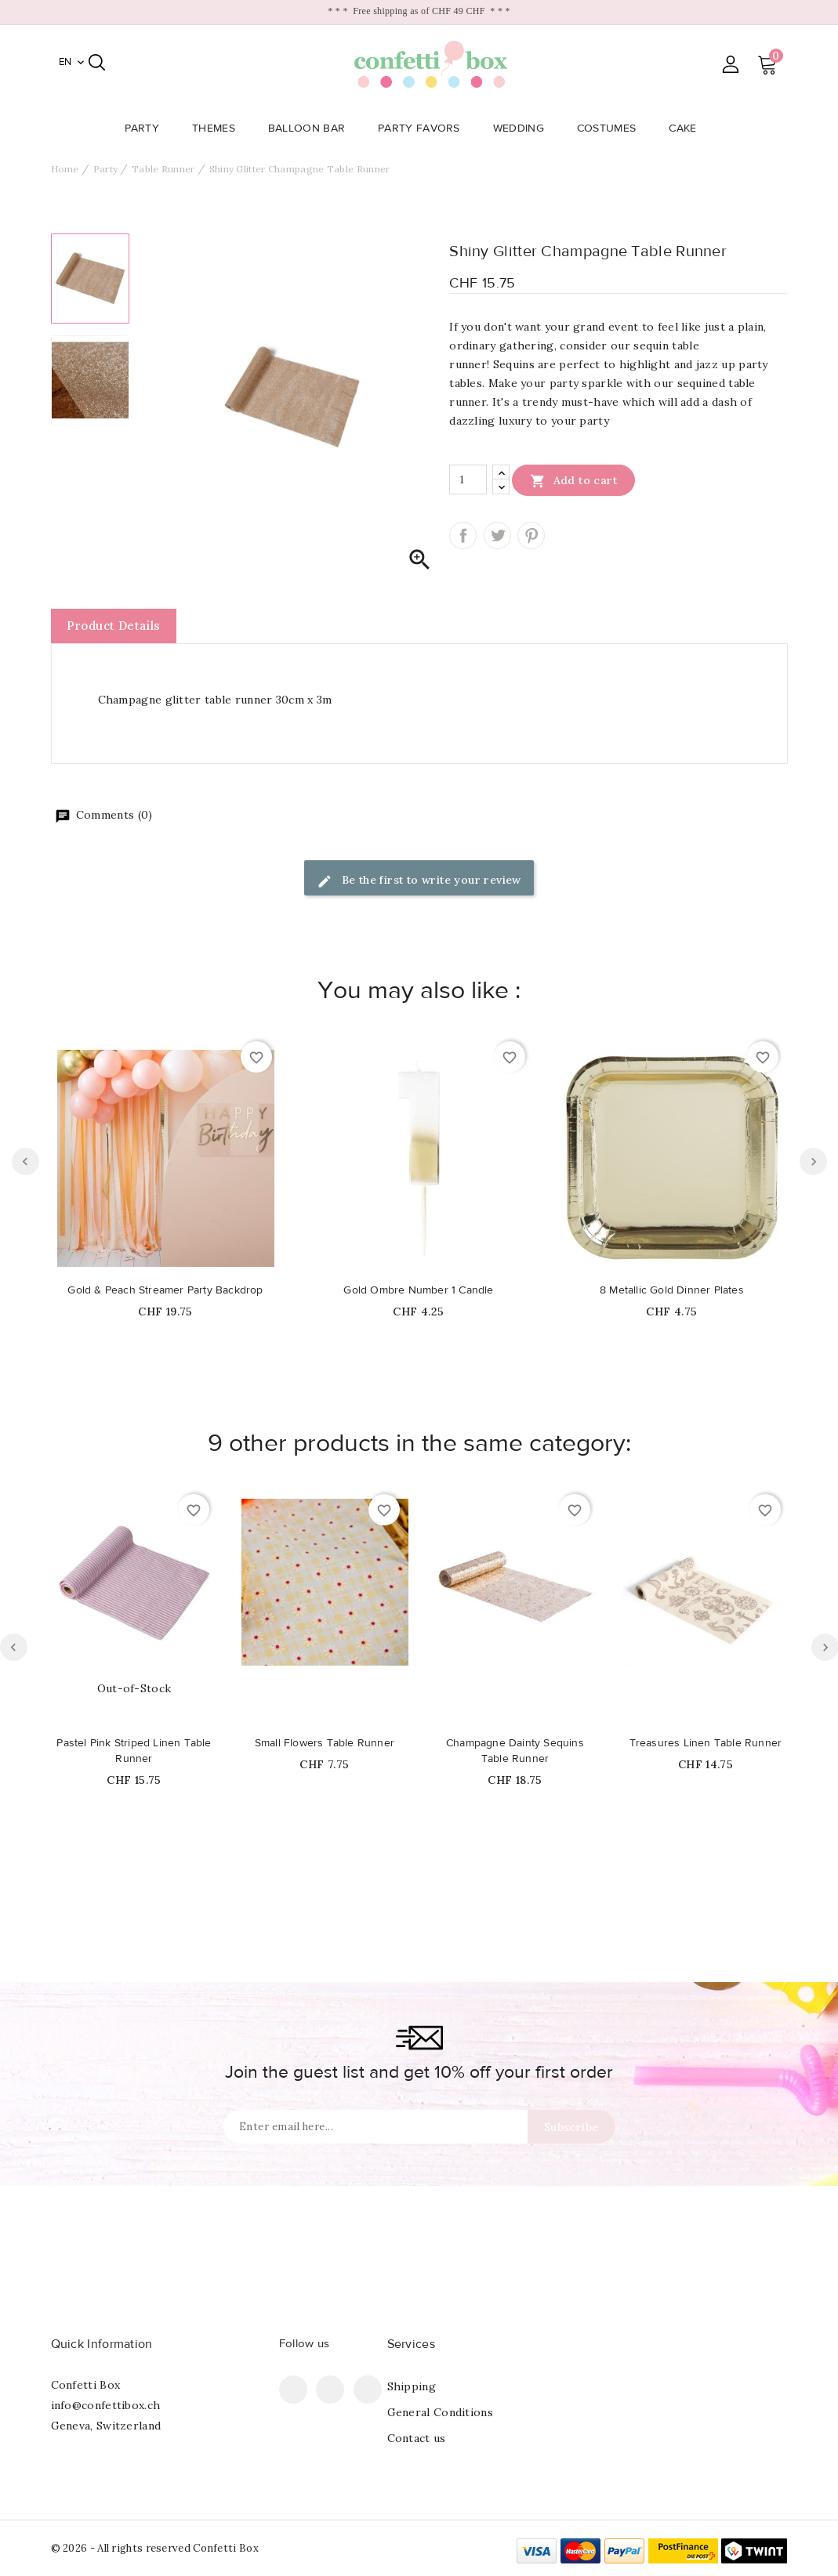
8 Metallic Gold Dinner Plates (672, 1290)
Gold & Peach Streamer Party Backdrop (165, 1290)
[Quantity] (468, 479)
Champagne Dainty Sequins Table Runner (515, 1751)
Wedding (523, 128)
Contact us (416, 2438)
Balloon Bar (311, 128)
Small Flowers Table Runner (324, 1743)
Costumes (611, 128)
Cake (687, 128)
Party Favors (424, 128)
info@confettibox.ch (106, 2405)
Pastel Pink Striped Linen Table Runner (133, 1751)
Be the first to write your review (419, 881)
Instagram (368, 2389)
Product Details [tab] (114, 625)
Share (463, 535)
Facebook (293, 2389)
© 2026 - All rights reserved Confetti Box (155, 2548)
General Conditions (440, 2412)
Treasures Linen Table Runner (705, 1743)
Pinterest (531, 535)
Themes (218, 128)
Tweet (497, 535)
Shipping (411, 2386)
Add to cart (573, 480)
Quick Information (102, 2344)
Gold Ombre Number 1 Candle (418, 1290)
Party (147, 128)
